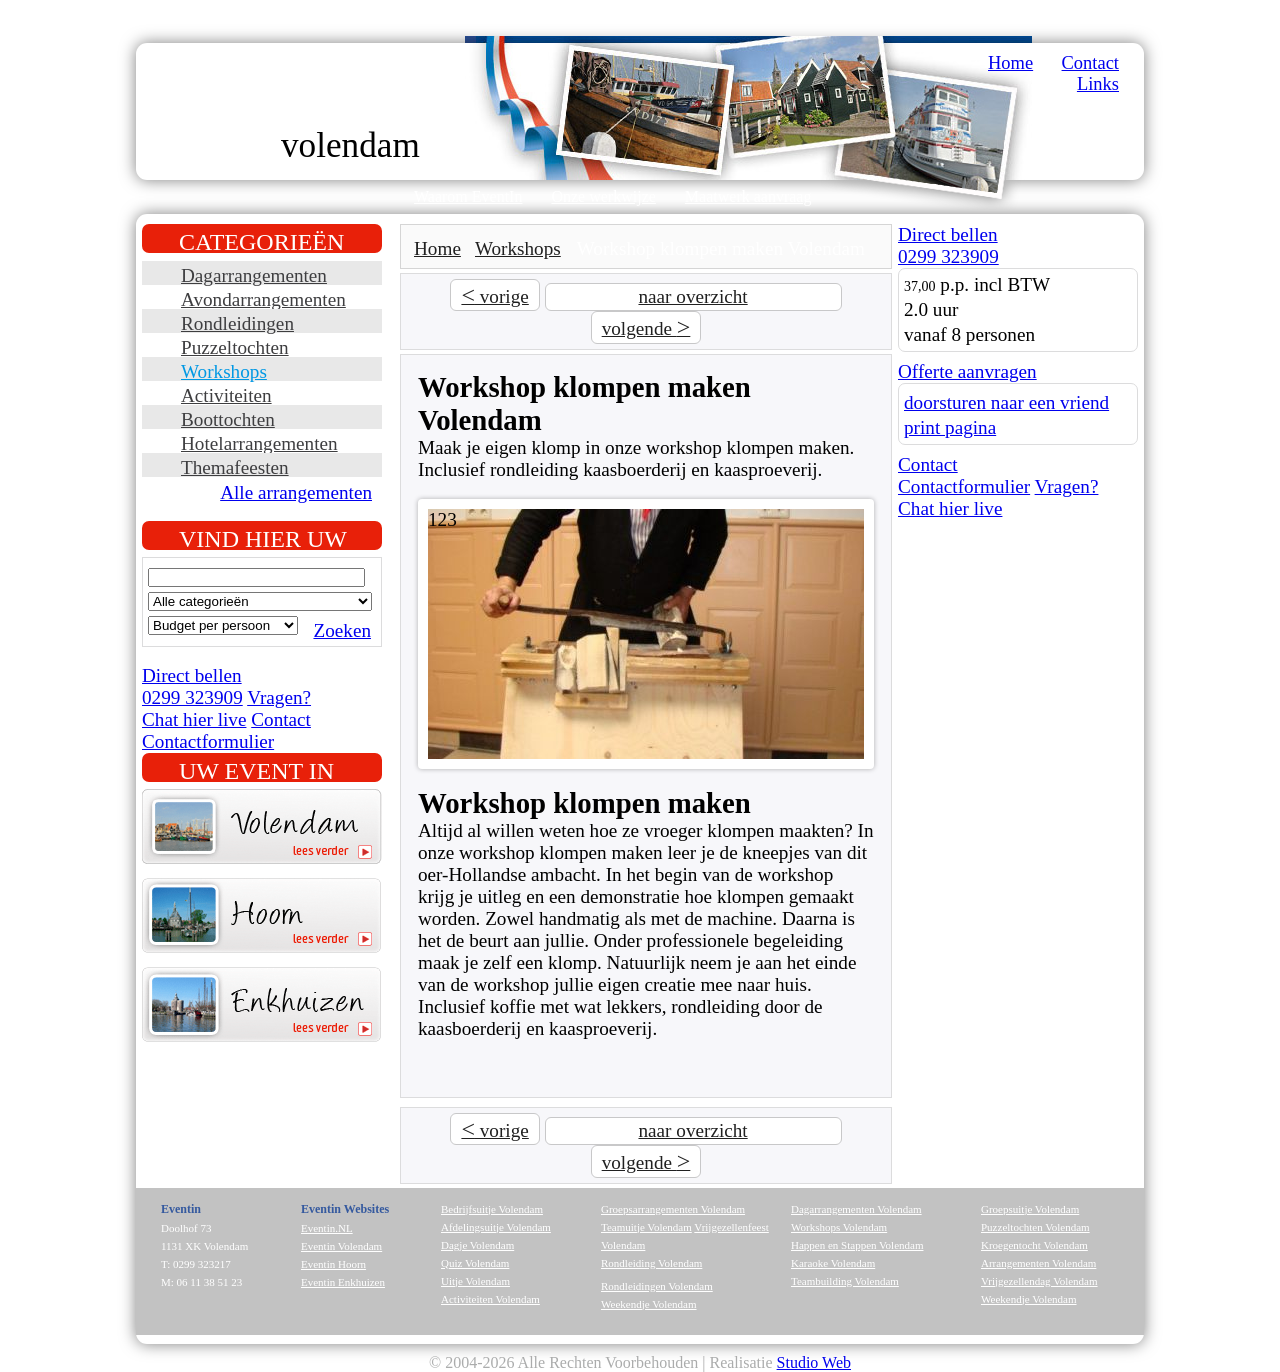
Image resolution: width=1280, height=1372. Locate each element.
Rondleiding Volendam (651, 1263)
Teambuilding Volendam (845, 1281)
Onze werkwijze (603, 196)
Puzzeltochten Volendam (1035, 1227)
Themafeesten (235, 467)
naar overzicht (692, 296)
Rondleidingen (237, 323)
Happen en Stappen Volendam (857, 1245)
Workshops (224, 371)
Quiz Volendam (475, 1263)
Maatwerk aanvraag (748, 196)
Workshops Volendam (839, 1227)
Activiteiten (226, 395)
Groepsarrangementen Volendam (673, 1209)
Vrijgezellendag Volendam (1039, 1281)
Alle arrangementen (296, 492)
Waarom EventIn (468, 196)
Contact (1090, 63)
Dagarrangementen (254, 275)
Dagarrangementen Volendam (856, 1209)
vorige (494, 295)
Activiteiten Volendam (490, 1299)
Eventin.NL (327, 1228)
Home (1010, 63)
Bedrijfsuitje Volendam (492, 1209)
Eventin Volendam (341, 1246)
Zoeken (342, 630)
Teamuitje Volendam (646, 1227)
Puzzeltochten (235, 347)
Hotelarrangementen (259, 443)
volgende (646, 327)
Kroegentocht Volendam (1034, 1245)
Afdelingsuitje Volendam (496, 1227)
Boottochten (228, 419)
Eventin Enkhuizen (343, 1282)
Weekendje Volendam (649, 1304)
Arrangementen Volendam (1038, 1263)
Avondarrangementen (263, 299)
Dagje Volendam (477, 1245)
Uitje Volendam (475, 1281)
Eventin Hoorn (333, 1264)
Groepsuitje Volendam (1030, 1209)
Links (1098, 84)
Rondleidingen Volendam (657, 1286)
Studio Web (814, 1362)
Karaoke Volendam (833, 1263)
